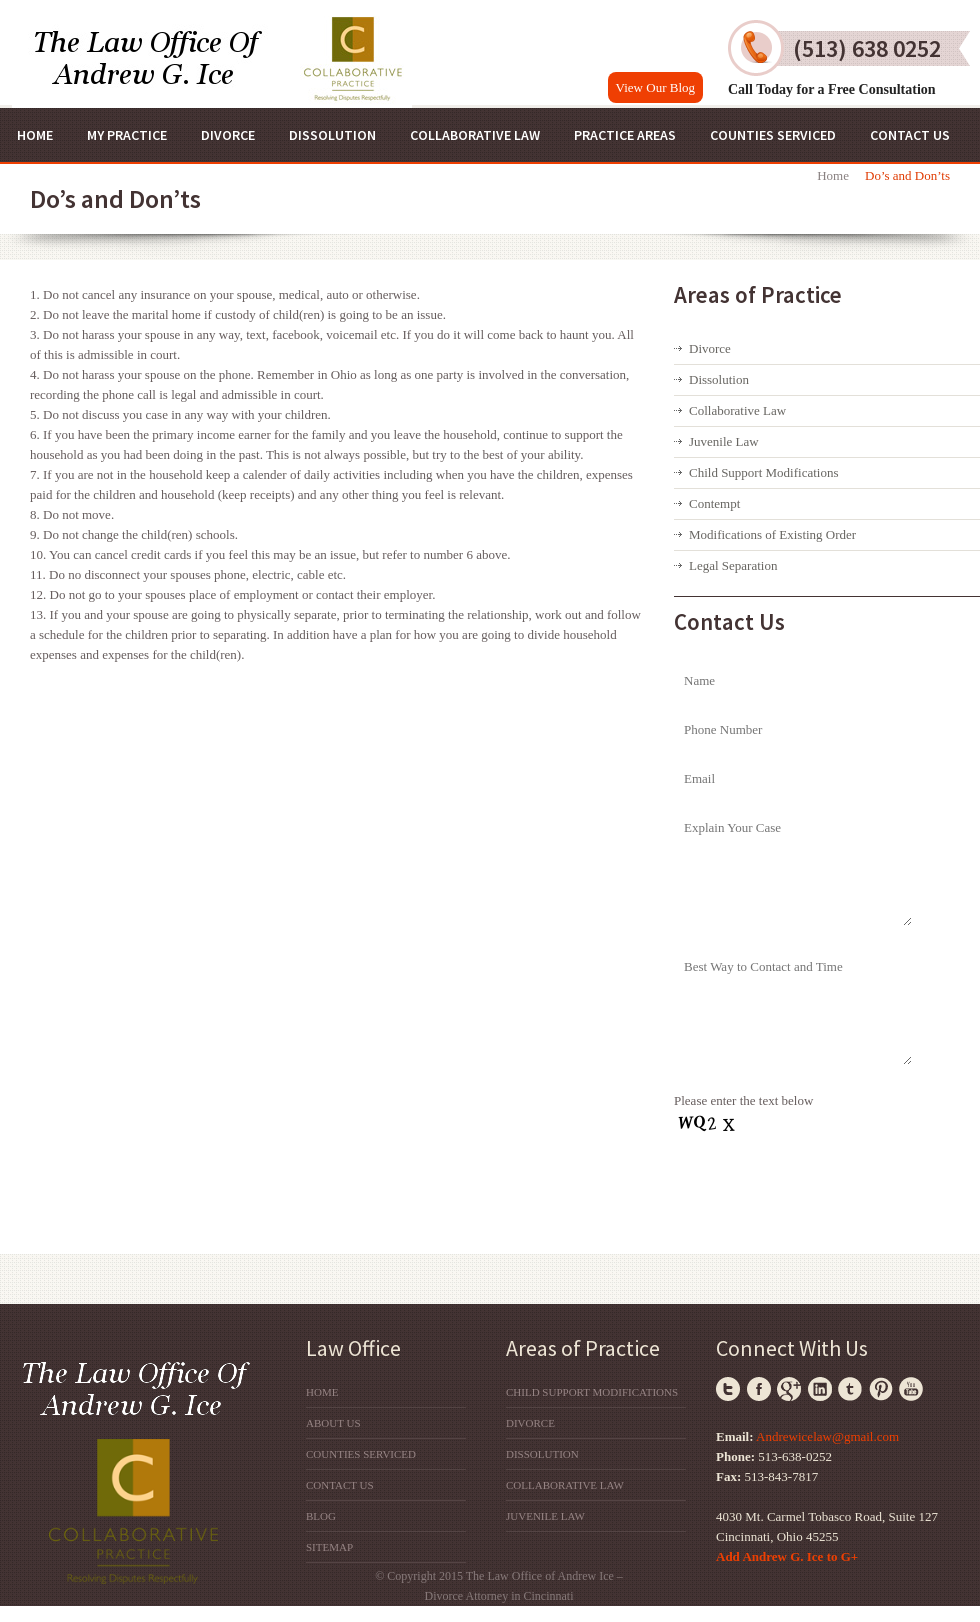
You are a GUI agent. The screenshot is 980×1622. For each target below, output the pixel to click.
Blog (321, 1516)
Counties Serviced (773, 135)
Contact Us (910, 135)
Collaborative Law (475, 135)
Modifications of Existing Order (772, 534)
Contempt (714, 503)
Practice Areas (625, 135)
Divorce (228, 135)
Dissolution (332, 135)
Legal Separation (733, 565)
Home (35, 135)
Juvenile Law (724, 441)
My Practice (127, 135)
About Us (333, 1423)
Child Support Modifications (764, 472)
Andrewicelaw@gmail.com (827, 1436)
